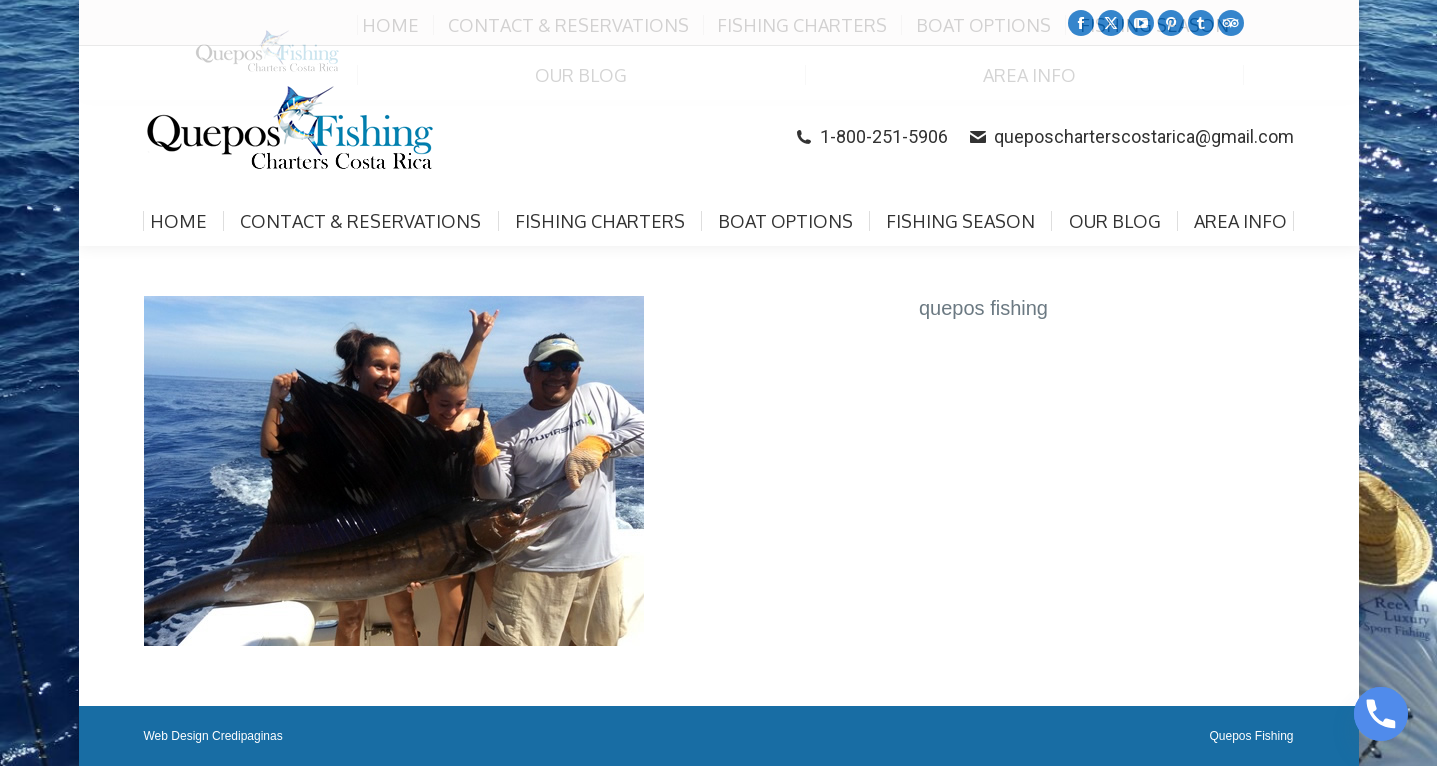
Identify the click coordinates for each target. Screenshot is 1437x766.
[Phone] (1381, 714)
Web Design (176, 736)
